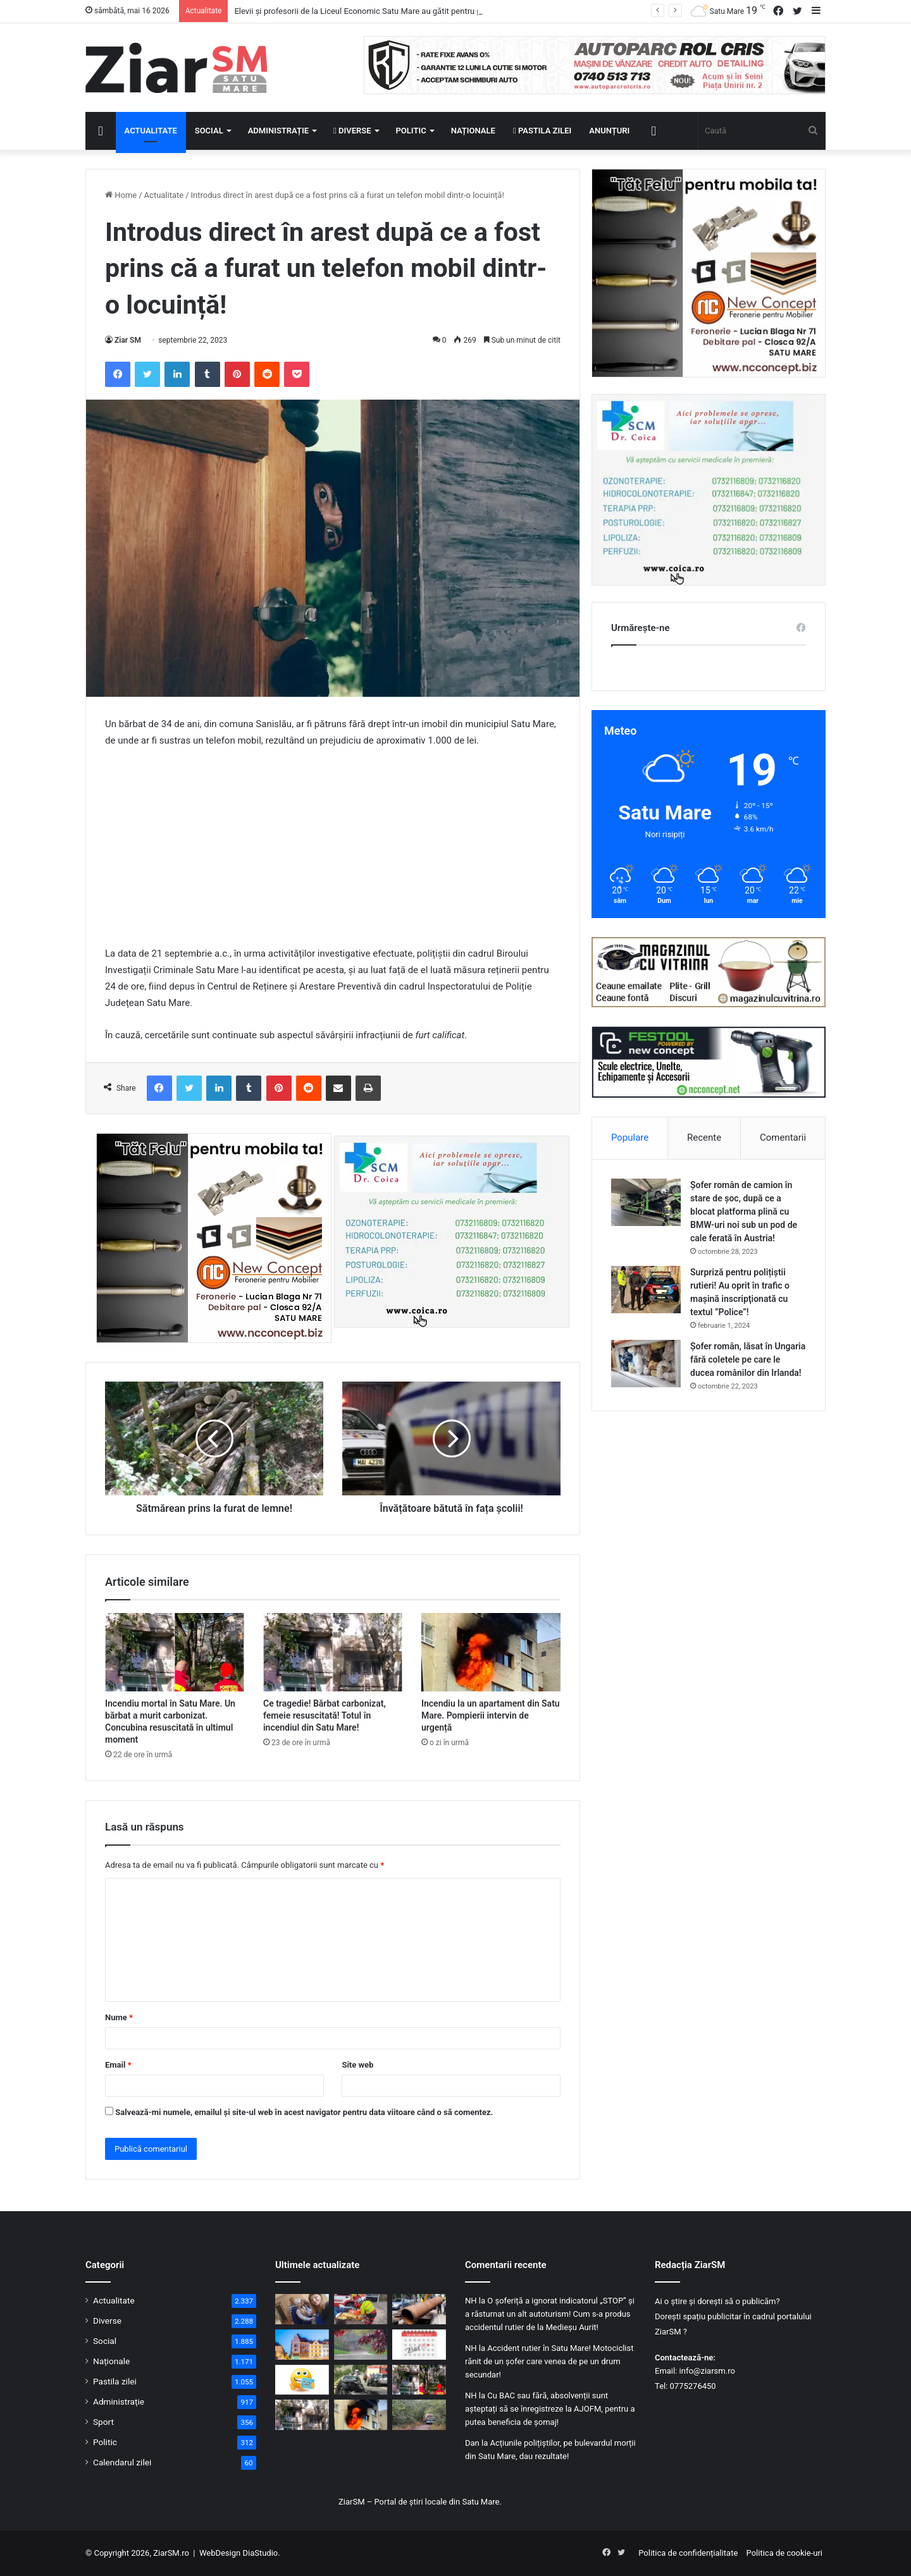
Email (118, 2065)
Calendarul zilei (122, 2462)
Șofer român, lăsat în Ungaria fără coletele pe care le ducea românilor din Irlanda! (747, 1359)
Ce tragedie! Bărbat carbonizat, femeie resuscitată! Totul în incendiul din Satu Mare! (324, 1715)
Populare (629, 1137)
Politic (411, 130)
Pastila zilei (542, 130)
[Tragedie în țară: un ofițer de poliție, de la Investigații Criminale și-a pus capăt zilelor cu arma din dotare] (419, 2415)
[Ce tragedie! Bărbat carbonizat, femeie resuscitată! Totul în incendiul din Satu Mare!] (332, 1652)
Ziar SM (128, 340)
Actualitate (151, 130)
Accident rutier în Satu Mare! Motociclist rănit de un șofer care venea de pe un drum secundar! (549, 2361)
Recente (704, 1137)
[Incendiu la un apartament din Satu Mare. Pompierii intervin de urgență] (491, 1652)
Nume (119, 2017)
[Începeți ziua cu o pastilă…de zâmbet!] (302, 2380)
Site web (357, 2065)
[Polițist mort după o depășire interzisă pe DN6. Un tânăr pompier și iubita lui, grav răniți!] (361, 2380)
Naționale (473, 130)
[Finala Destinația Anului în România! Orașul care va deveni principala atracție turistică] (302, 2344)
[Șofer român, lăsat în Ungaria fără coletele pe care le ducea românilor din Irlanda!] (646, 1363)
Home (121, 195)
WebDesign (219, 2553)
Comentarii (783, 1137)
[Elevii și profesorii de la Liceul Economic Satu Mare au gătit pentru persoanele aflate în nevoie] (302, 2309)
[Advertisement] (333, 852)
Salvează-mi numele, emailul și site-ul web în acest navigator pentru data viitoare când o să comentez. (304, 2112)
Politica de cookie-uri (784, 2553)
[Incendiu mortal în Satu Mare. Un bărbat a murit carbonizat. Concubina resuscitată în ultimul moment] (174, 1652)
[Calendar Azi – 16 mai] (419, 2344)
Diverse (352, 130)
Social (209, 130)
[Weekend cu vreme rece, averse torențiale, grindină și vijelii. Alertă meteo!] (361, 2344)
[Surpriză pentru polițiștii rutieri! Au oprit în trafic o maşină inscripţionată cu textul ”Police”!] (646, 1289)
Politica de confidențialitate (688, 2553)
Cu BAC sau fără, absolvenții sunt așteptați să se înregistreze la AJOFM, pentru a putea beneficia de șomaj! (550, 2409)
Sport (103, 2422)
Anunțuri (609, 130)
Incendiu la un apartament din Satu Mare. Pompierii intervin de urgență (490, 1715)
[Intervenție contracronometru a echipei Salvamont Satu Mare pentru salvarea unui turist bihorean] (361, 2309)
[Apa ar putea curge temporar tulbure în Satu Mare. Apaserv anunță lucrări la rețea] (419, 2309)
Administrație (278, 130)
